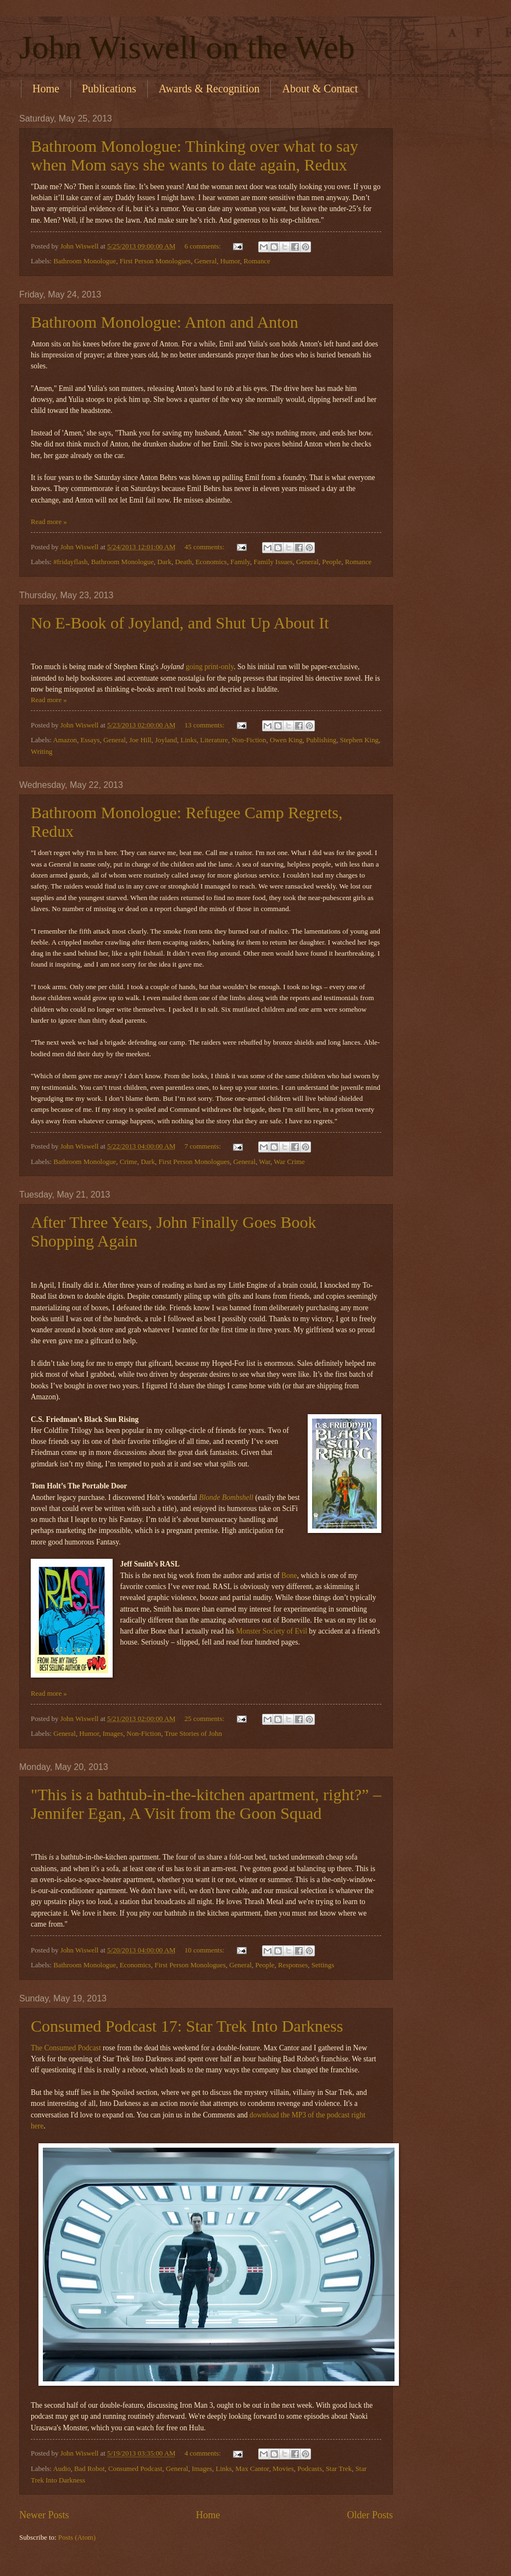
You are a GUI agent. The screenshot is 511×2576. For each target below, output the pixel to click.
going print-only (210, 667)
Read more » (49, 522)
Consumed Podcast (135, 2469)
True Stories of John (193, 1733)
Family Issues (272, 562)
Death (183, 562)
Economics (211, 562)
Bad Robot (89, 2469)
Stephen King (359, 740)
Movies (283, 2469)
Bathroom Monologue (84, 261)
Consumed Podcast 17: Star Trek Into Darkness (187, 2026)
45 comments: (205, 547)
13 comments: (205, 725)
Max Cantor (252, 2469)
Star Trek (339, 2469)
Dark (164, 562)
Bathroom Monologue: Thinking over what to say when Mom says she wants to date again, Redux (194, 155)
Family (240, 562)
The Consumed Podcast (66, 2048)
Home (45, 88)
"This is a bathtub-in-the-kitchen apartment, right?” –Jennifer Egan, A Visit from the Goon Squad (206, 1803)
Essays (89, 740)
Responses (293, 1965)
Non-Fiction (248, 740)
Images (113, 1733)
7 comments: (204, 1146)
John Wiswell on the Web (187, 47)
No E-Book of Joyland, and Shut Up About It (180, 623)
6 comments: (204, 246)
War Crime (289, 1162)
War (264, 1162)
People (331, 562)
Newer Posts (44, 2514)
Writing (42, 751)
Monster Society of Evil (271, 1631)
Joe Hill (140, 740)
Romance (256, 261)
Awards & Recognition (209, 88)
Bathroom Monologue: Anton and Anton (164, 322)
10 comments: (205, 1950)
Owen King (286, 740)
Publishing (321, 740)
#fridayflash (70, 562)
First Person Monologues (155, 261)
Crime (128, 1162)
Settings (323, 1965)
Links (189, 740)
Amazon (65, 740)
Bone (289, 1575)
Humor (230, 261)
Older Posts (370, 2514)
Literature (214, 740)
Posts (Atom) (77, 2537)
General (206, 261)
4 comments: (204, 2453)
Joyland (166, 740)
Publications (109, 88)
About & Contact (320, 88)
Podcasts (309, 2469)
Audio (61, 2469)
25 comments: (205, 1719)
